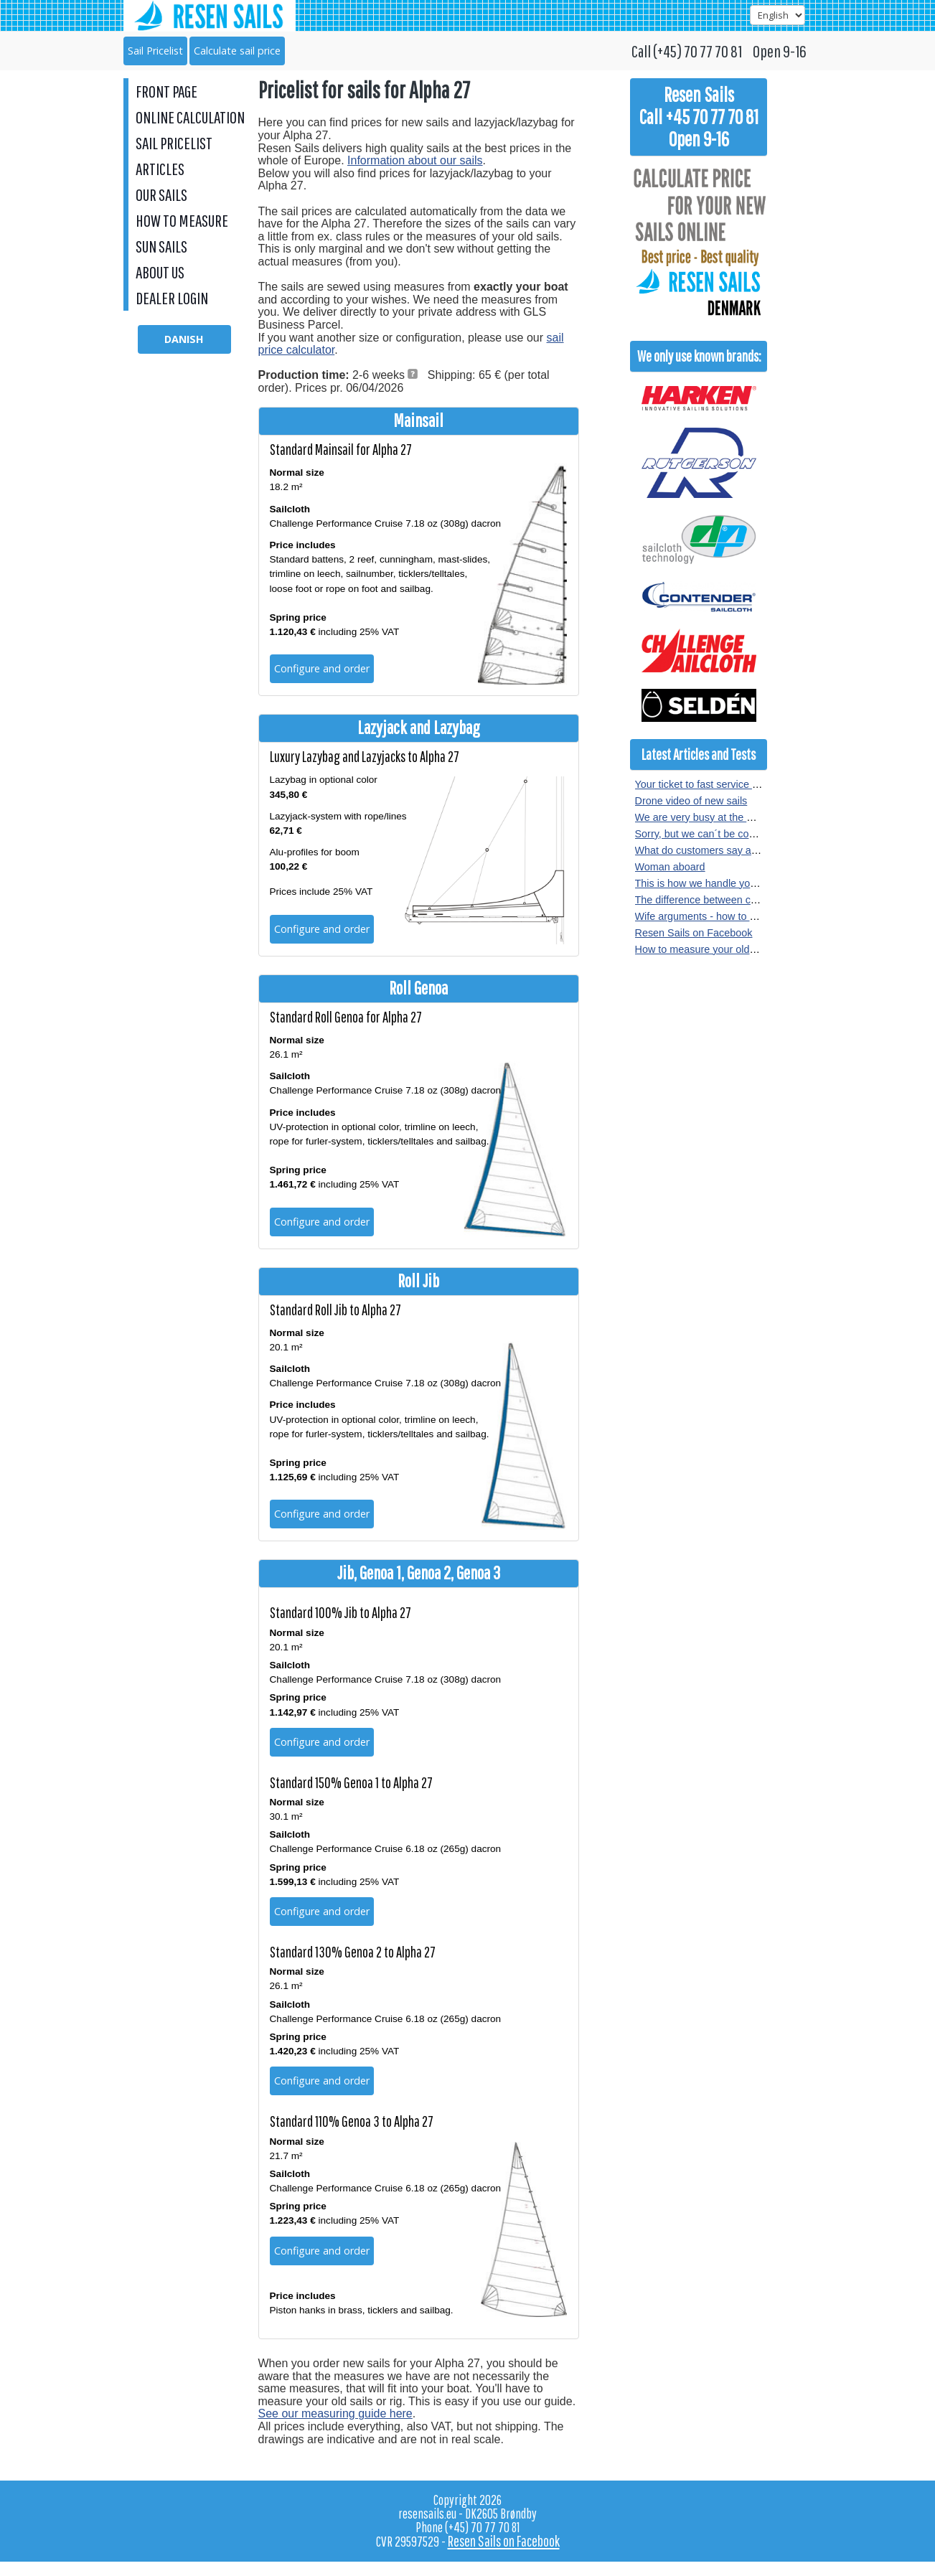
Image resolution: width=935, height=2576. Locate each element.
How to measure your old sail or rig (714, 949)
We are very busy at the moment (709, 817)
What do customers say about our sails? (727, 850)
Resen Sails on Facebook (694, 933)
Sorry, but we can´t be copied (702, 834)
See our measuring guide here (335, 2413)
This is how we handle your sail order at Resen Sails (755, 883)
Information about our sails (415, 160)
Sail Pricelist (155, 50)
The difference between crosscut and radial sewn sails (759, 900)
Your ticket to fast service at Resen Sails (727, 784)
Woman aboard (670, 867)
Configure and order (322, 668)
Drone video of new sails (691, 801)
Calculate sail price (237, 50)
